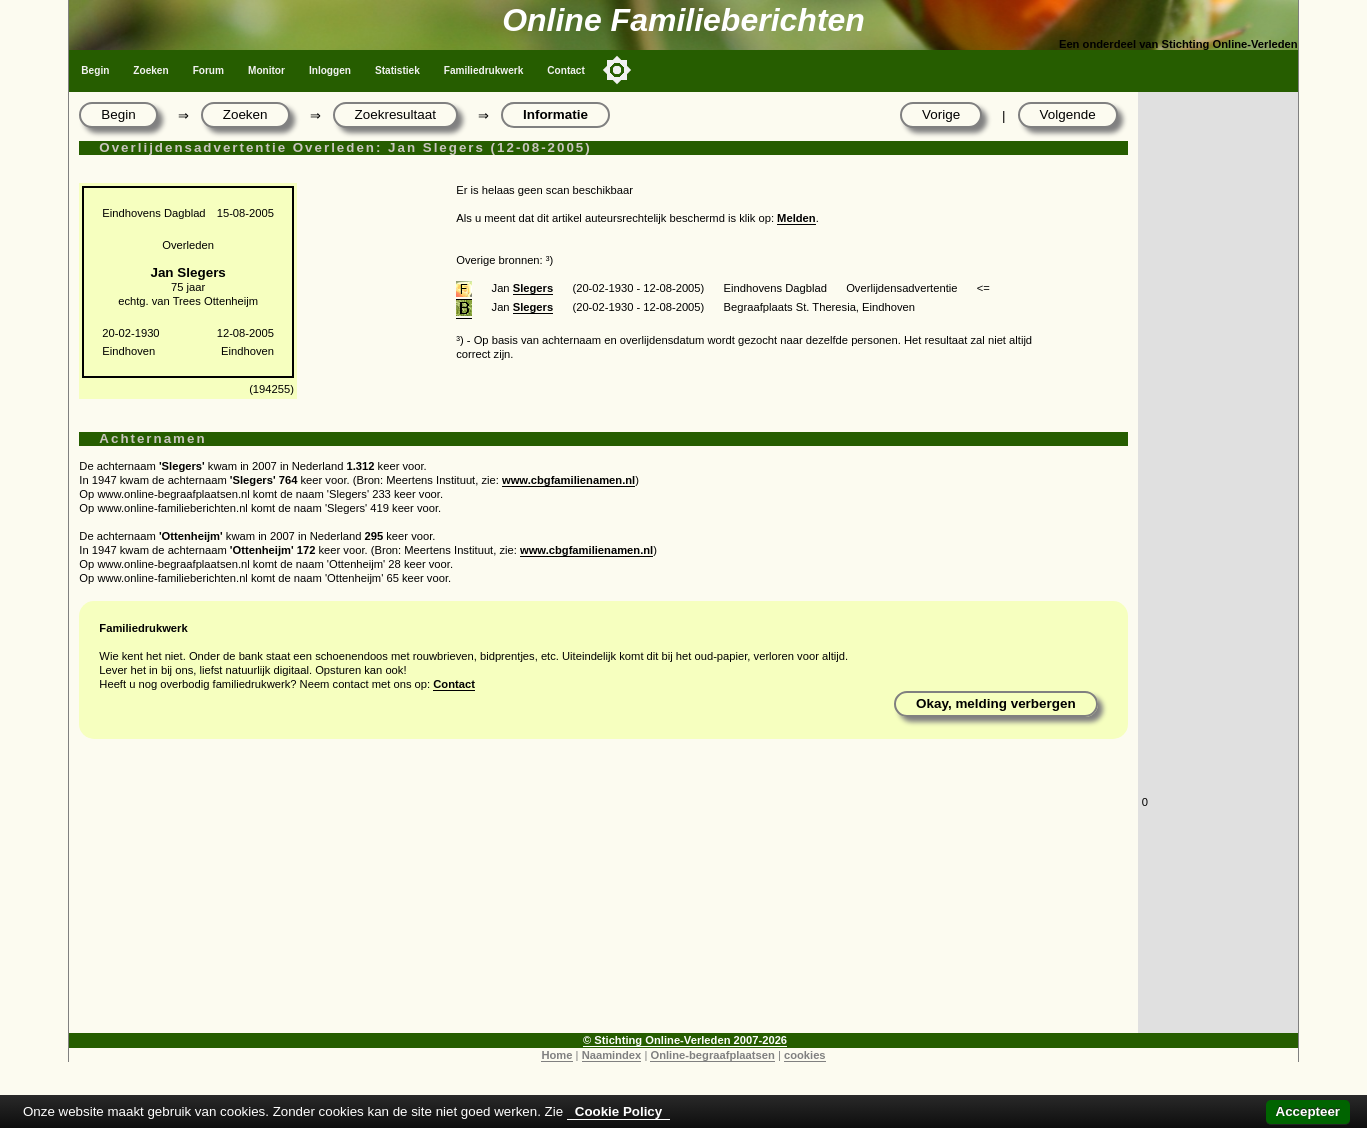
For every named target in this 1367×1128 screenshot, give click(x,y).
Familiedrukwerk (484, 70)
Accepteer (1308, 1111)
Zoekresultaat (395, 114)
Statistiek (397, 70)
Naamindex (612, 1055)
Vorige (941, 114)
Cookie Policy (618, 1111)
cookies (805, 1055)
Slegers (533, 288)
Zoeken (150, 70)
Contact (566, 70)
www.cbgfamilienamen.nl (568, 480)
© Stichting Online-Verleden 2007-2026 (685, 1040)
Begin (95, 70)
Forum (208, 70)
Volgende (1068, 114)
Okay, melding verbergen (996, 703)
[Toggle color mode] (617, 70)
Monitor (266, 70)
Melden (796, 218)
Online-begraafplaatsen (712, 1055)
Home (556, 1055)
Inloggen (330, 70)
